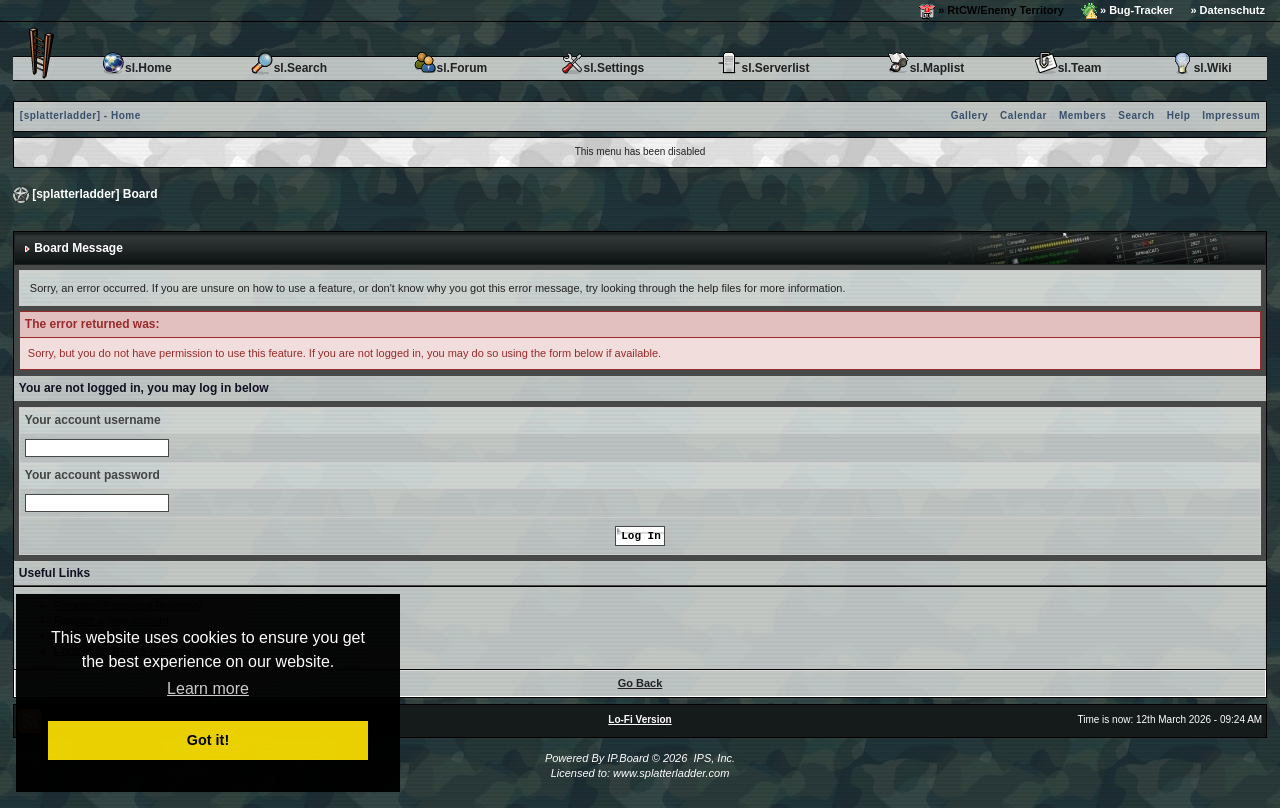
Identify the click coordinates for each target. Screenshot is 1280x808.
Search (1136, 115)
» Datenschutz (1227, 10)
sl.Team (1068, 68)
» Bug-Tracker (1127, 11)
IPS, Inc (712, 758)
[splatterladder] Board (94, 194)
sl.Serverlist (763, 68)
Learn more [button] (208, 688)
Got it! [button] (208, 740)
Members (1082, 115)
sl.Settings (602, 68)
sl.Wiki (1201, 68)
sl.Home (136, 68)
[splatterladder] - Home (80, 115)
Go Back (640, 683)
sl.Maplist (925, 68)
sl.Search (288, 68)
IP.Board (627, 758)
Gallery (969, 115)
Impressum (1231, 115)
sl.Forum (450, 68)
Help (1179, 115)
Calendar (1023, 115)
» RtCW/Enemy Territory (991, 11)
